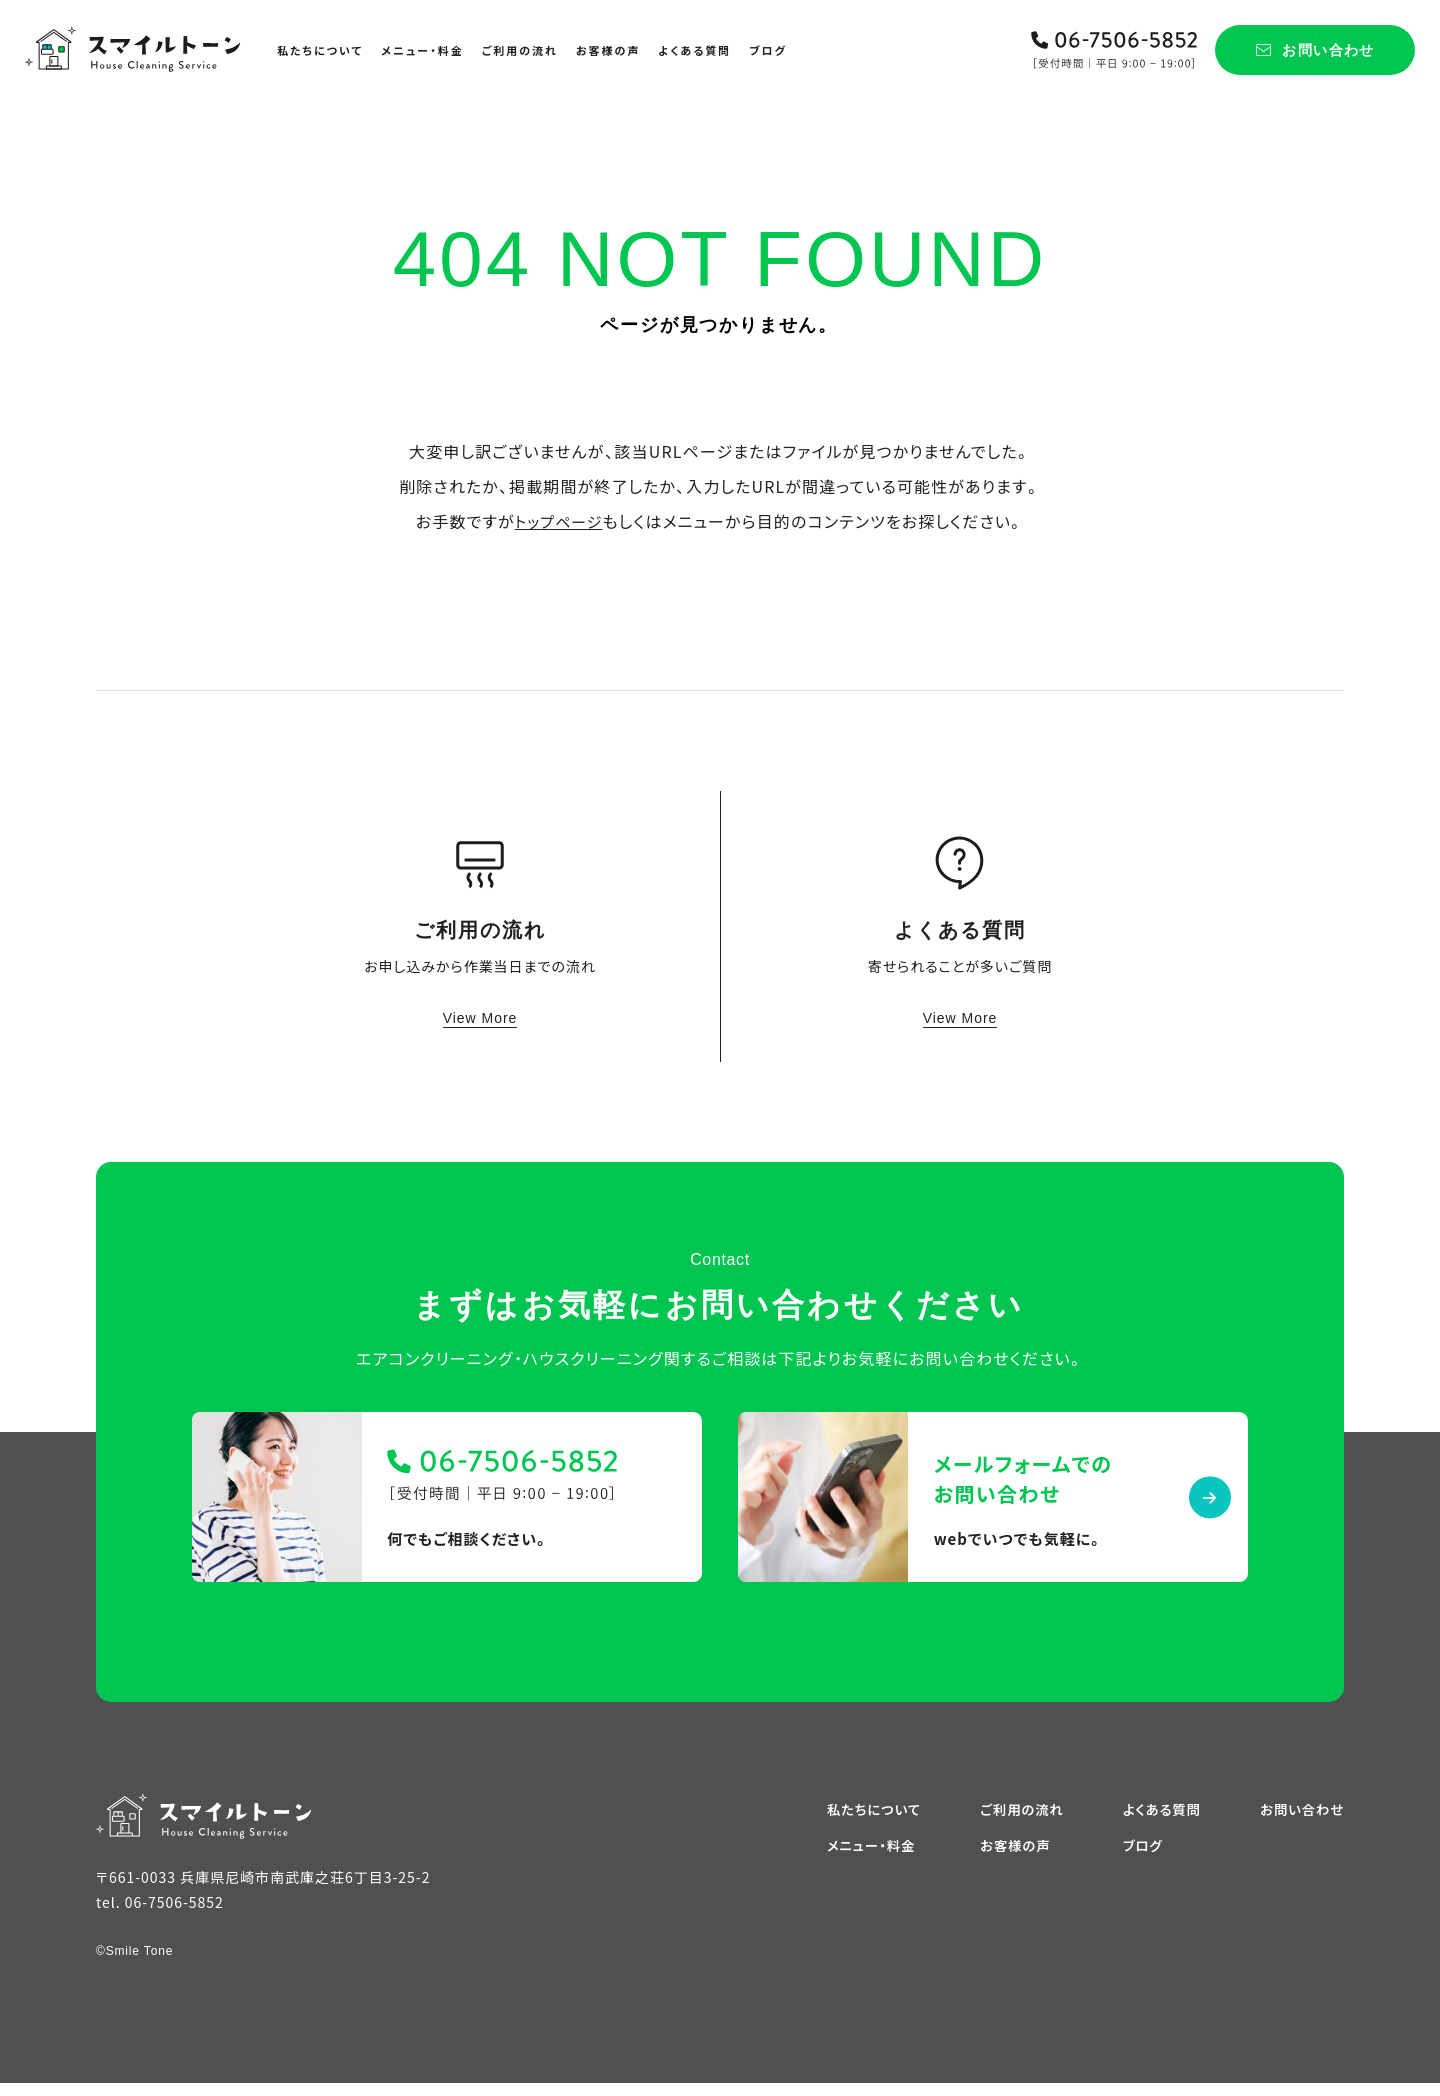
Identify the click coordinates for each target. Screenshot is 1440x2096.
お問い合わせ (1300, 1821)
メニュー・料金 (422, 50)
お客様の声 (608, 50)
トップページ (559, 521)
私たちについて (320, 50)
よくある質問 (694, 50)
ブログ (768, 50)
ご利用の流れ (520, 50)
